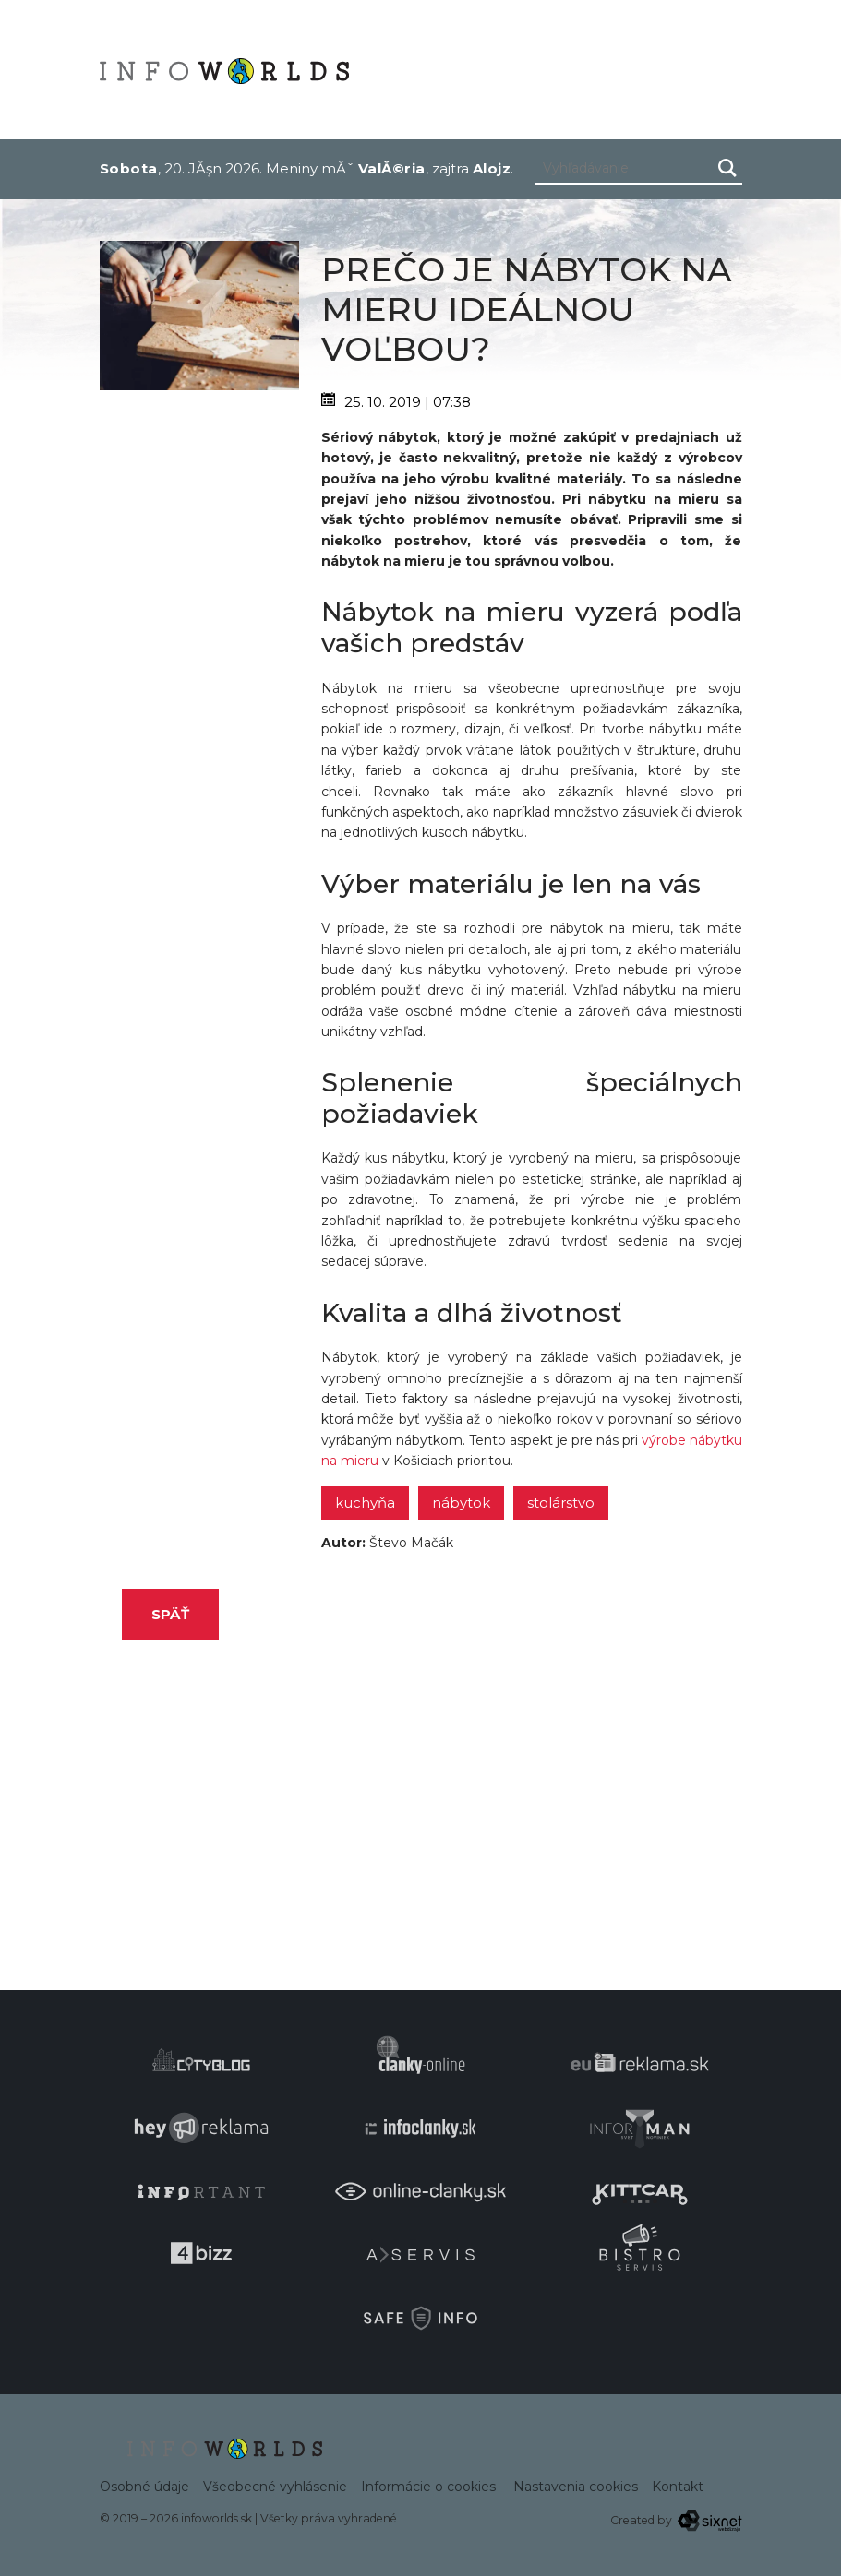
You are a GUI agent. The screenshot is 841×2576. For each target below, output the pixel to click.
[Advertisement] (199, 667)
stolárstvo (561, 1502)
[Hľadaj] (727, 168)
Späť (170, 1614)
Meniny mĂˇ (346, 168)
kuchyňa (365, 1502)
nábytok (461, 1502)
